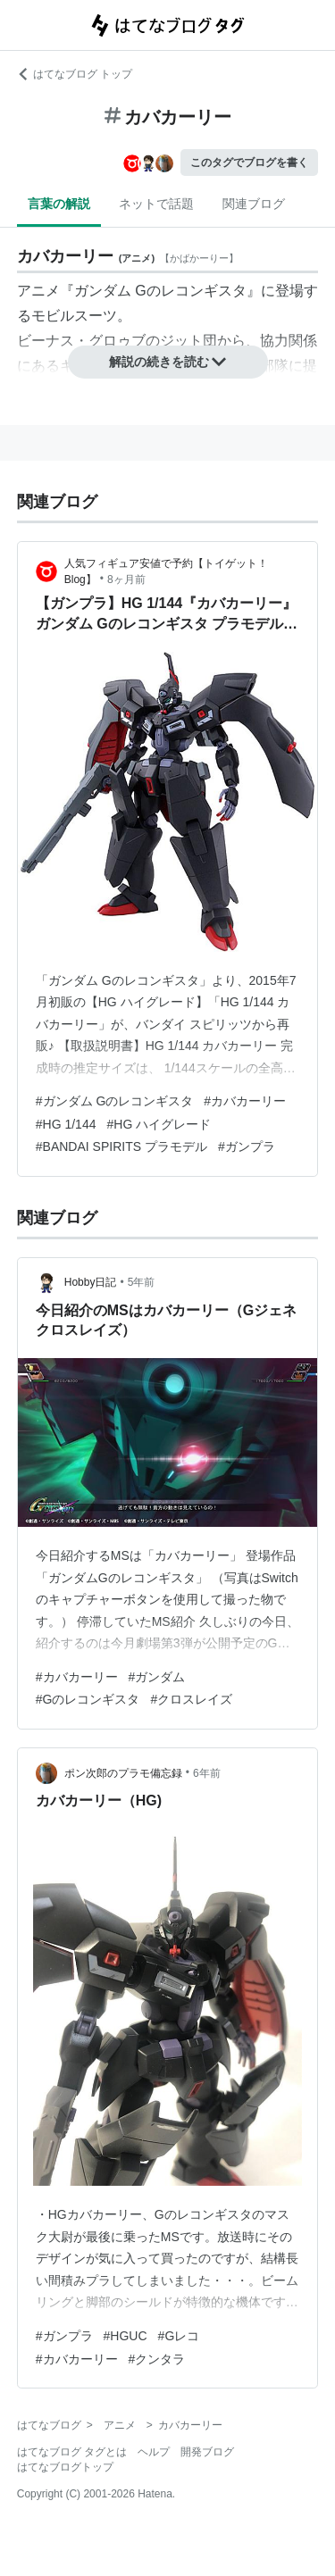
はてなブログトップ (65, 2467)
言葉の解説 (59, 203)
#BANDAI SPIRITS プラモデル (121, 1146)
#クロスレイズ (191, 1699)
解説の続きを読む (168, 361)
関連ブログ (253, 203)
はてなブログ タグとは (72, 2452)
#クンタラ (157, 2359)
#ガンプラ (246, 1146)
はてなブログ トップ (74, 74)
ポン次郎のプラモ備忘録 (123, 1773)
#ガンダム (157, 1677)
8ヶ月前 (126, 579)
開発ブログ (207, 2452)
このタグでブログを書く (249, 162)
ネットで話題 (156, 203)
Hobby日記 (90, 1282)
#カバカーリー (245, 1101)
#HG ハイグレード (158, 1124)
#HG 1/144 (66, 1124)
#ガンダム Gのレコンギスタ (115, 1101)
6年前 (207, 1773)
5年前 (141, 1282)
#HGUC (125, 2336)
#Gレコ (179, 2336)
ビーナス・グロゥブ (81, 340)
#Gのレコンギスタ (88, 1699)
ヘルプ (154, 2452)
